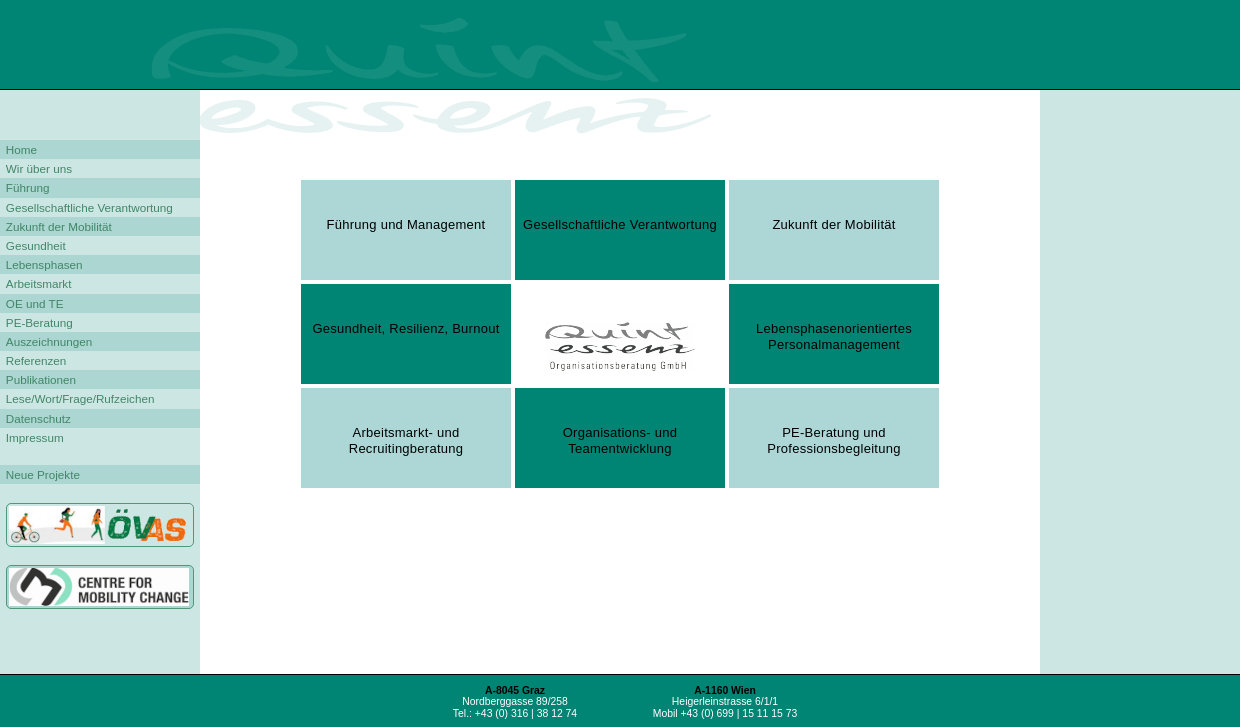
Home (21, 149)
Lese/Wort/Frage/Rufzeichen (80, 398)
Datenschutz (38, 418)
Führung (28, 187)
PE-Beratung (39, 322)
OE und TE (35, 303)
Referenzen (36, 360)
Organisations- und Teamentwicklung (620, 438)
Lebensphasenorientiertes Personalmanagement (834, 334)
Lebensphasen (44, 264)
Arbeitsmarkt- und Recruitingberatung (406, 438)
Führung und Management (406, 224)
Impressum (35, 437)
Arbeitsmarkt (39, 283)
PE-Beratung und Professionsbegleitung (833, 438)
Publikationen (41, 379)
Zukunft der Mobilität (59, 226)
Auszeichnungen (49, 341)
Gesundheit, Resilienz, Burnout (405, 328)
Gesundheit (36, 245)
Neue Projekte (43, 474)
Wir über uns (39, 168)
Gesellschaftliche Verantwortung (89, 207)
